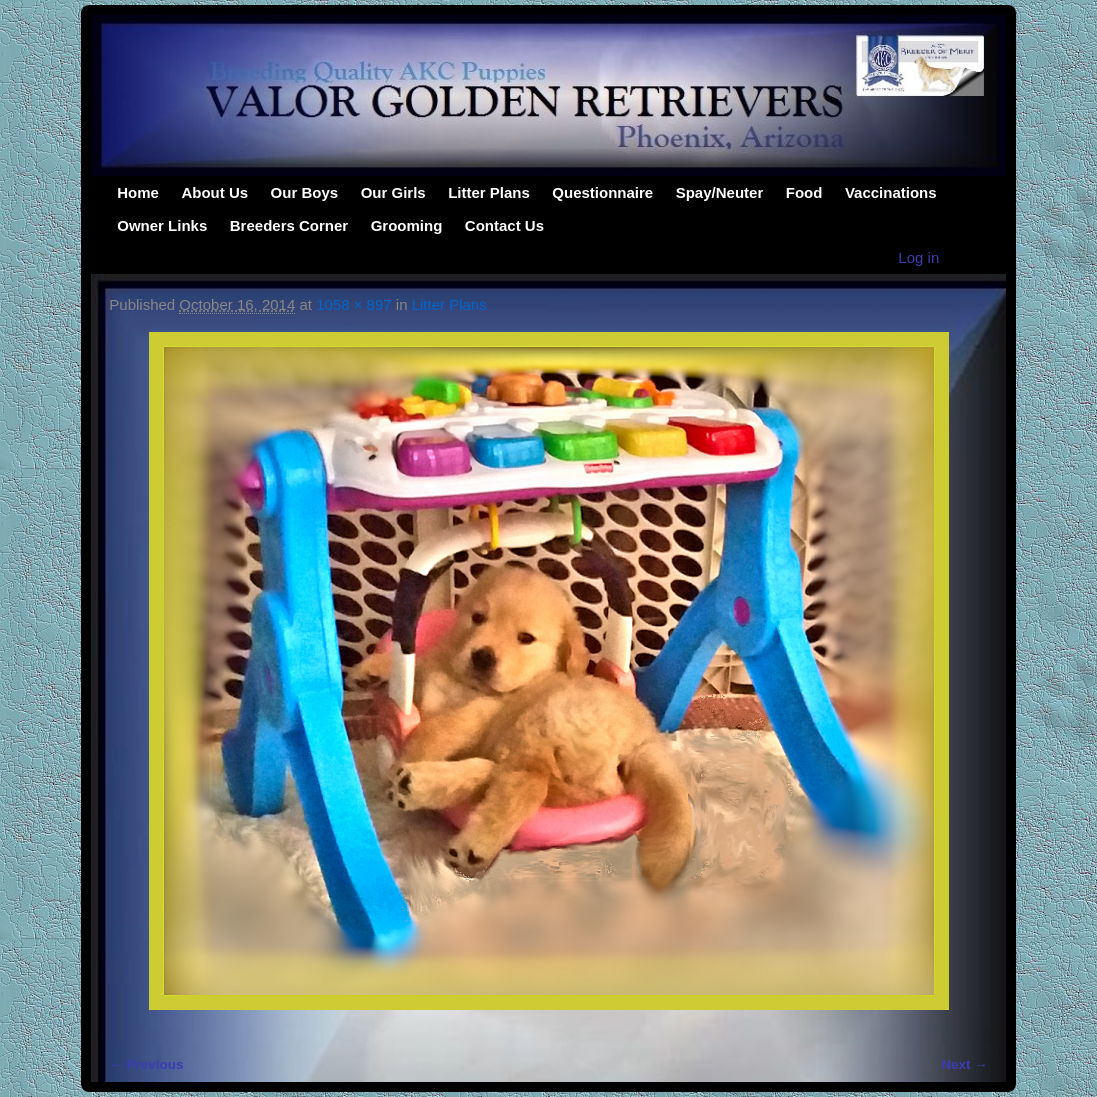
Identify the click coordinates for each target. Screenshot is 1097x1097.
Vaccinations (891, 192)
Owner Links (162, 225)
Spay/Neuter (720, 192)
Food (804, 192)
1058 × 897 (354, 304)
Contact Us (504, 225)
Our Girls (393, 192)
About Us (214, 192)
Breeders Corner (289, 225)
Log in (918, 257)
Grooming (407, 225)
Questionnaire (602, 192)
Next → (964, 1064)
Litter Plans (489, 192)
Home (138, 192)
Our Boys (305, 192)
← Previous (146, 1064)
